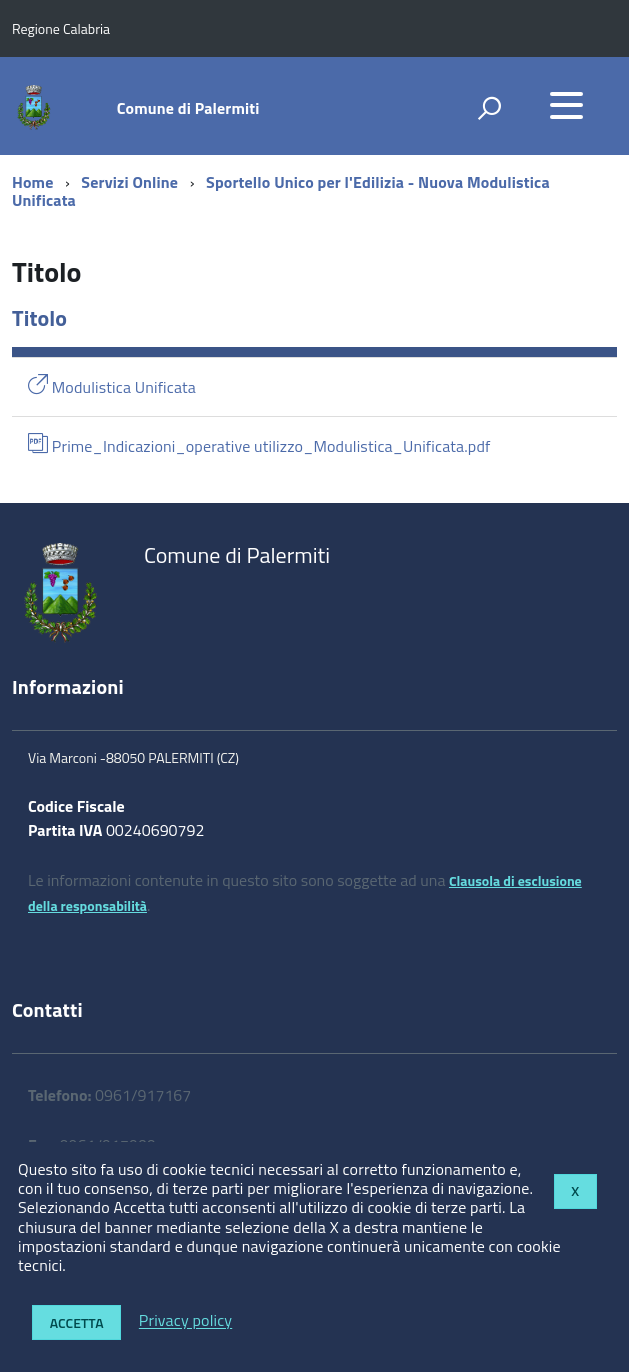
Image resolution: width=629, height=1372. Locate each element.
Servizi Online (129, 182)
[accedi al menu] (566, 105)
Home (32, 182)
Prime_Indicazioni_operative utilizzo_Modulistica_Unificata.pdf (259, 445)
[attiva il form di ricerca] (489, 108)
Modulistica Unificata (112, 386)
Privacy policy (185, 1321)
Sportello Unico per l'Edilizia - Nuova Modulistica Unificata (281, 191)
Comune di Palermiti (188, 108)
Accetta (77, 1322)
